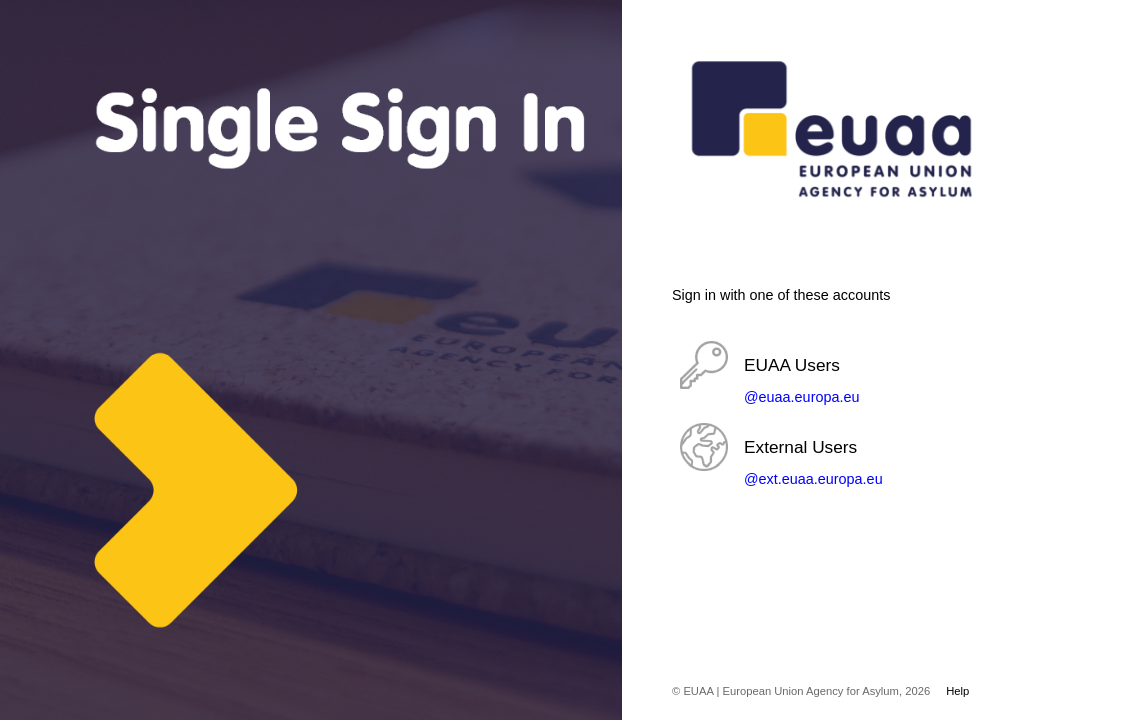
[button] (847, 374)
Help (957, 691)
